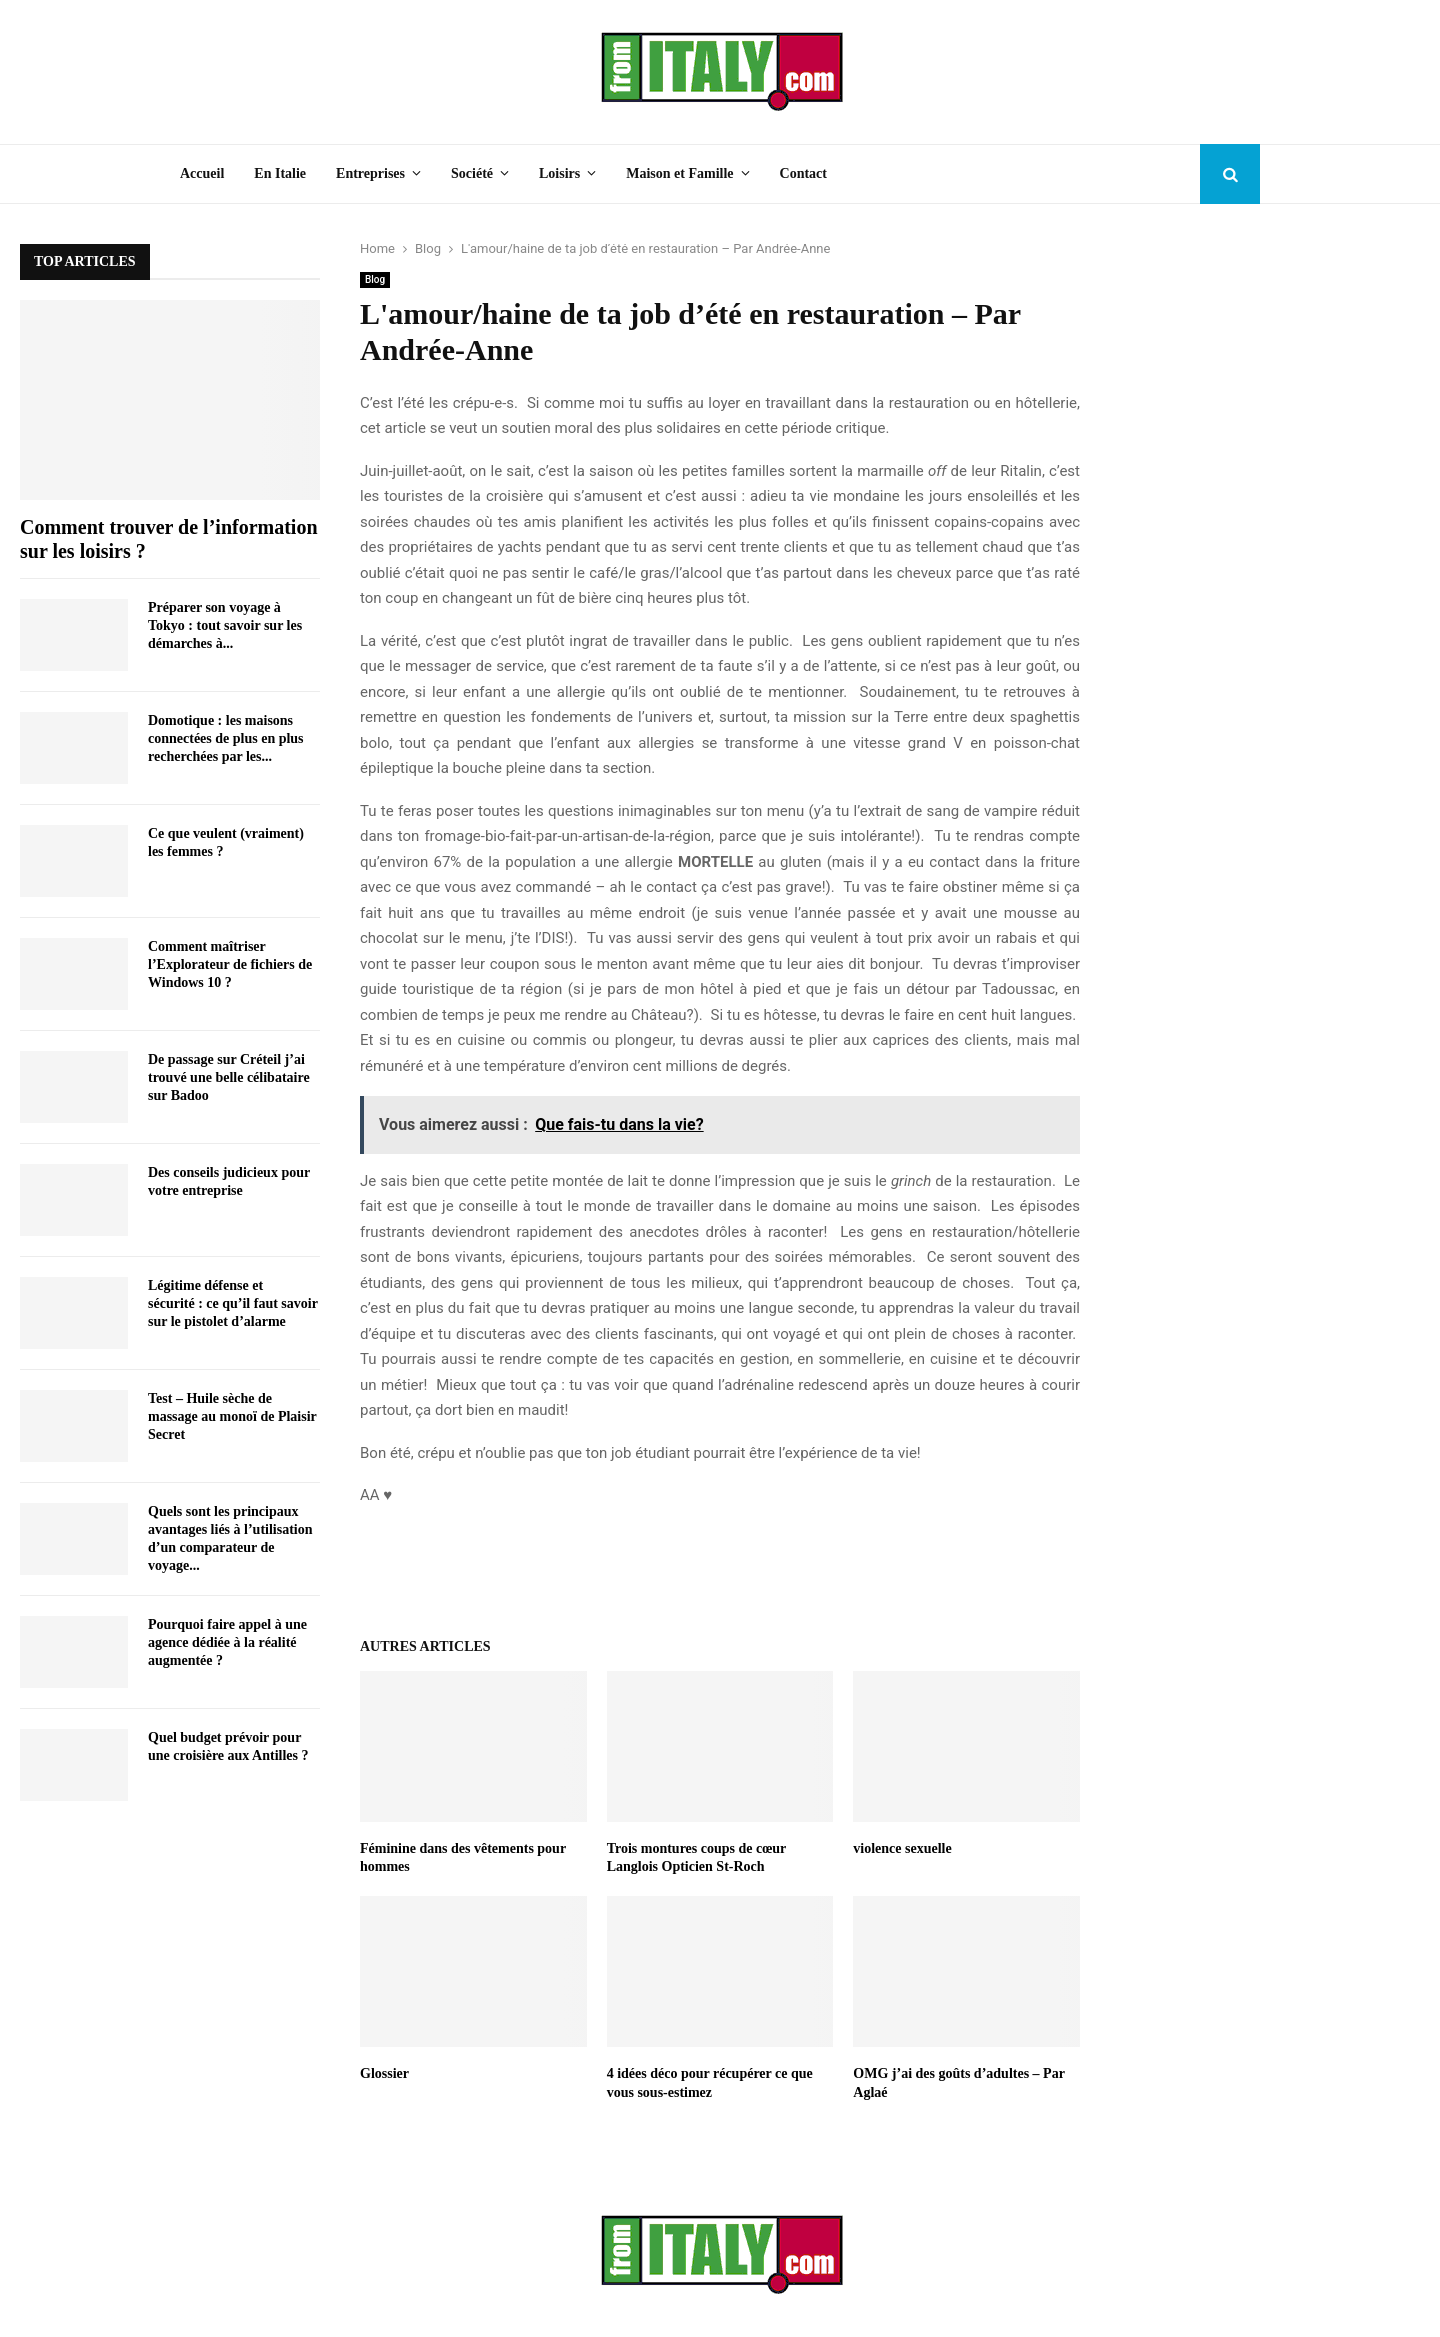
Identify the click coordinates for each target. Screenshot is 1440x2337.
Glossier (384, 2073)
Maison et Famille (679, 173)
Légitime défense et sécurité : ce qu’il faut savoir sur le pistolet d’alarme (233, 1303)
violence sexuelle (902, 1848)
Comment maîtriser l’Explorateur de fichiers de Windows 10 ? (230, 964)
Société (472, 173)
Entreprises (370, 173)
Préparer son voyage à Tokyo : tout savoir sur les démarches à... (225, 625)
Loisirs (559, 173)
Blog (375, 279)
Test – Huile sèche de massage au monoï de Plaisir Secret (232, 1416)
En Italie (280, 173)
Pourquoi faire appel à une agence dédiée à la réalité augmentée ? (227, 1642)
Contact (803, 173)
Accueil (202, 173)
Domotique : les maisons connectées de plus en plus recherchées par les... (226, 738)
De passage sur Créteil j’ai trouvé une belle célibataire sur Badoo (229, 1077)
